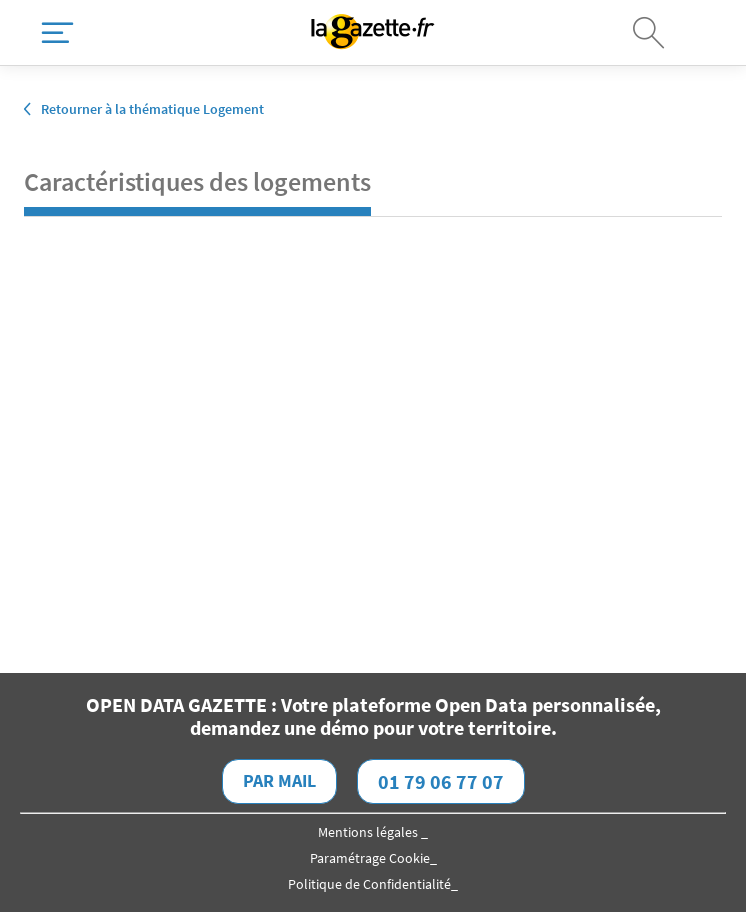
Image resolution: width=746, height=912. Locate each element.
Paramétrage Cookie (370, 858)
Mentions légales (369, 832)
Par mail (279, 780)
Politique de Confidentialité (369, 884)
